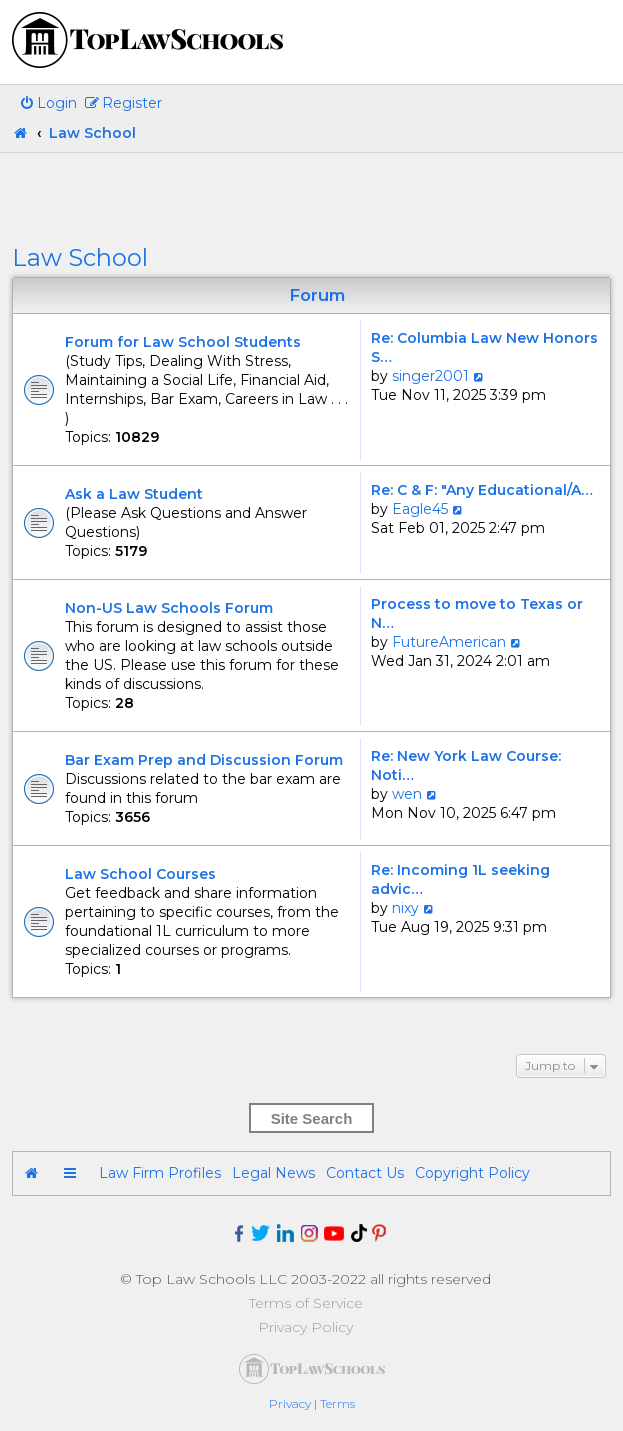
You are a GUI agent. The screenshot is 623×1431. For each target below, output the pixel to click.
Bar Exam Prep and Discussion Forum (204, 760)
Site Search (312, 1118)
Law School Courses (140, 874)
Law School (80, 257)
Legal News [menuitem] (273, 1173)
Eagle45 (420, 509)
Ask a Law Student (134, 494)
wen (407, 794)
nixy (405, 908)
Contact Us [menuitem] (365, 1173)
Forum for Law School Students (183, 342)
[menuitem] (48, 103)
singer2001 (430, 376)
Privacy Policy (305, 1327)
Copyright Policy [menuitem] (472, 1173)
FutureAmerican (449, 642)
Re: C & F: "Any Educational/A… (482, 490)
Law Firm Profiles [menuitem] (160, 1173)
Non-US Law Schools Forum (169, 608)
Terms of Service (306, 1303)
